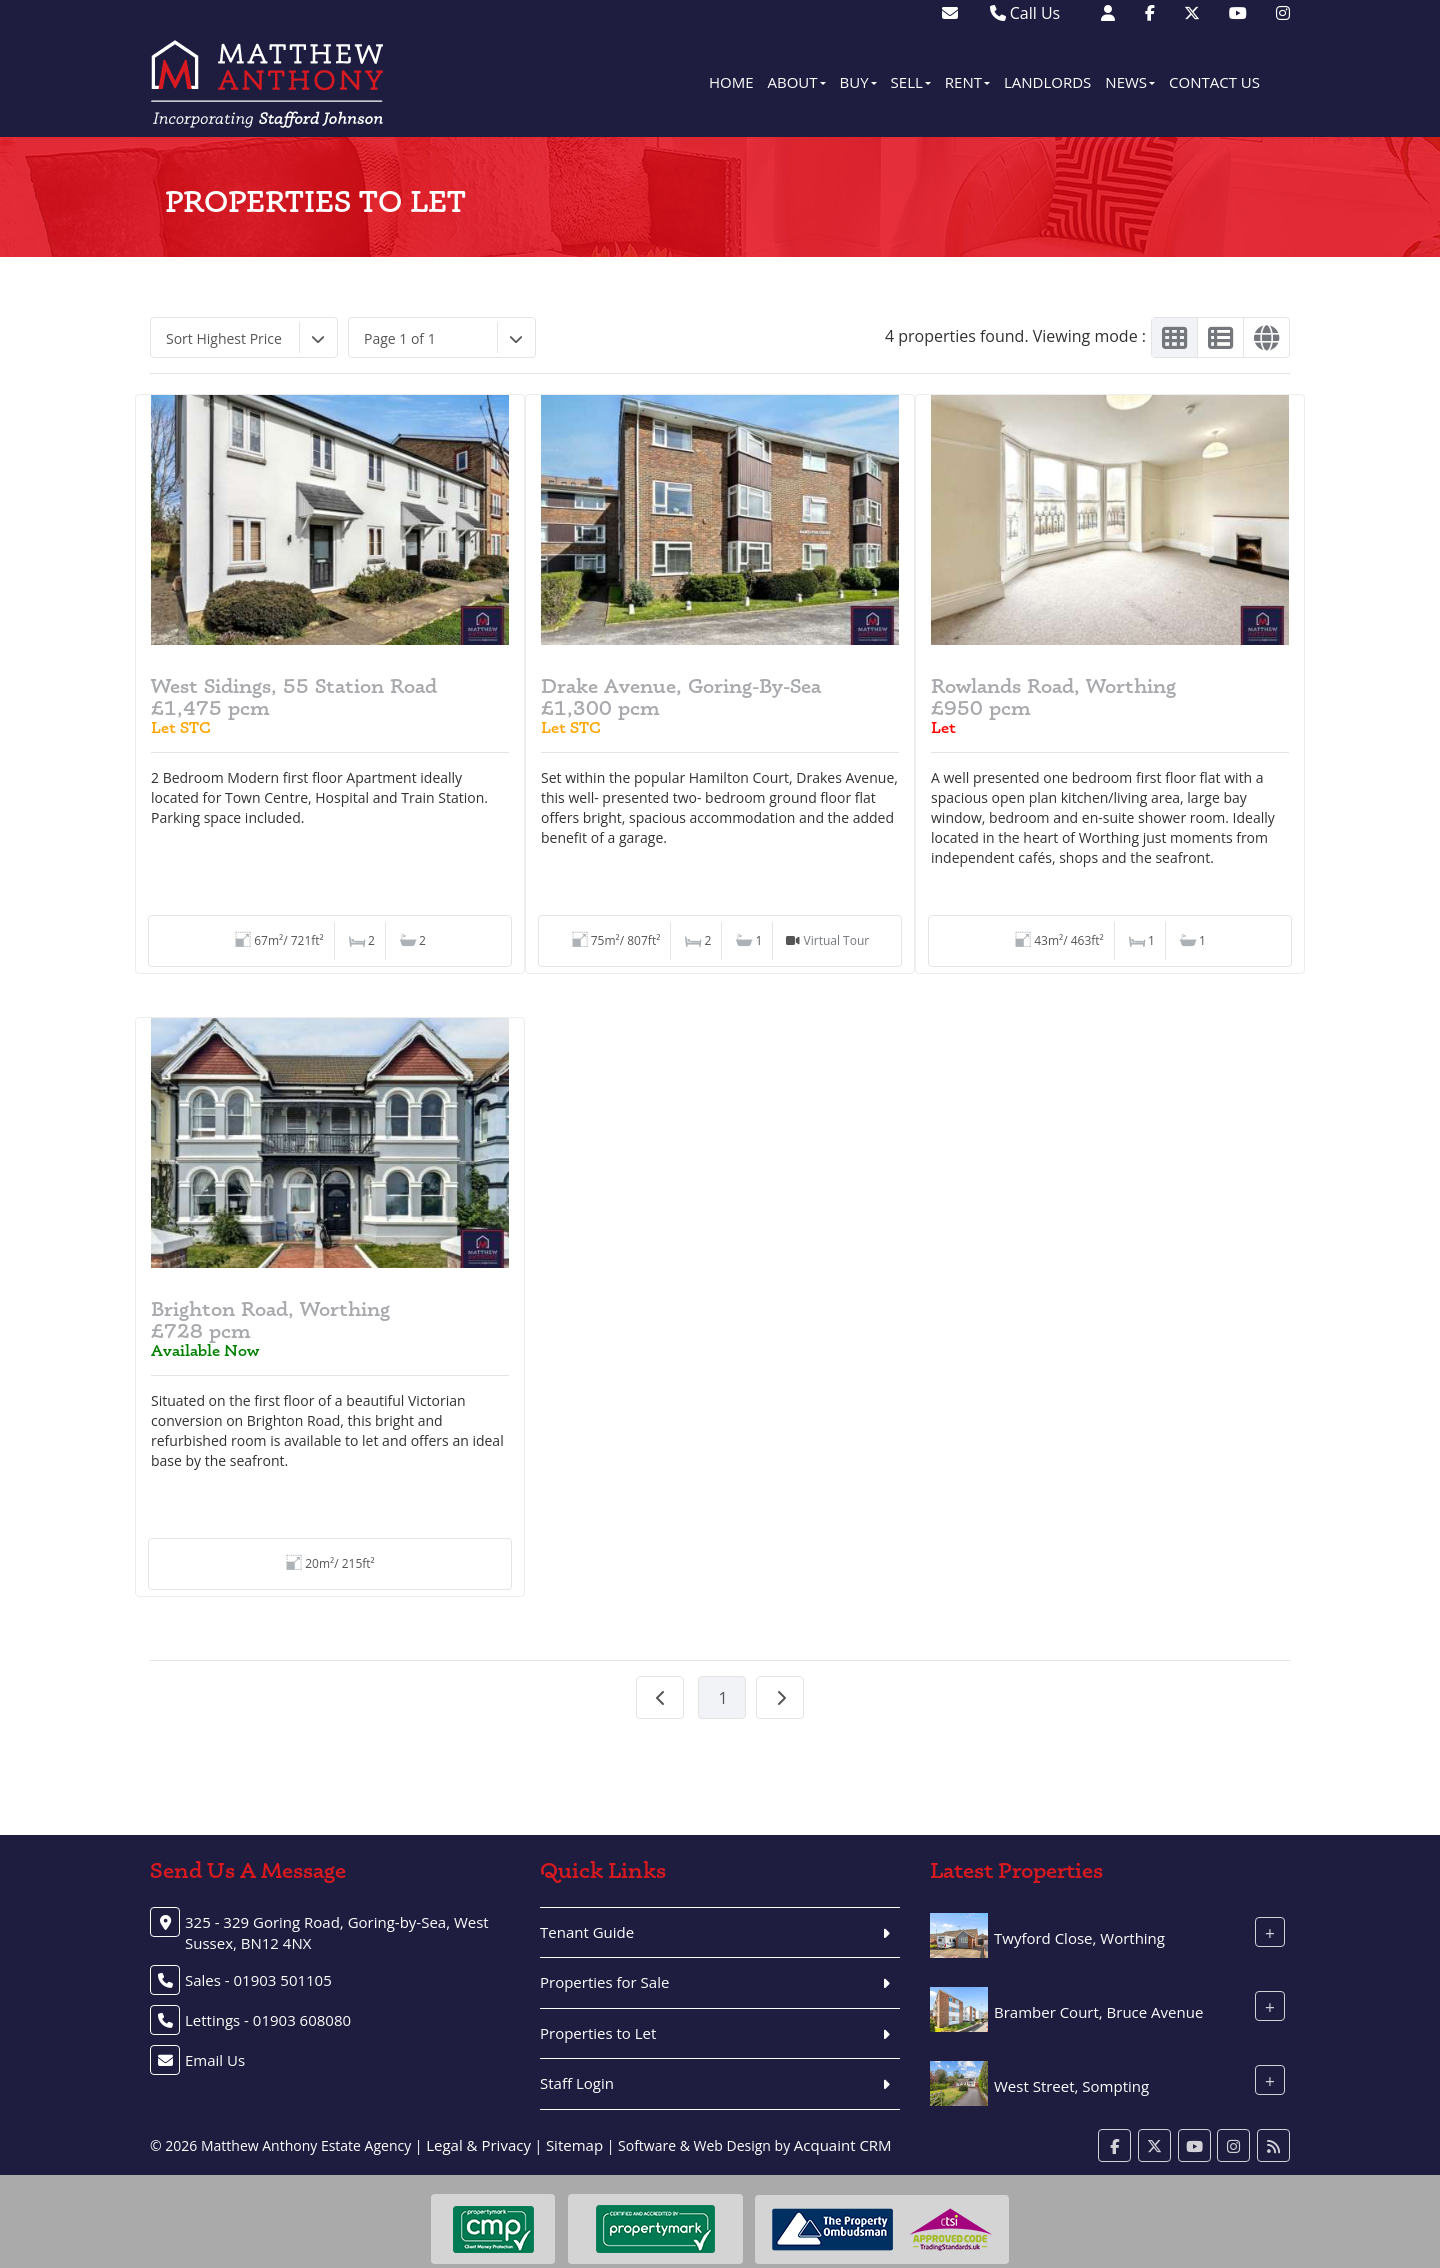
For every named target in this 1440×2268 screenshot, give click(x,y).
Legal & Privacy (478, 2145)
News (1130, 82)
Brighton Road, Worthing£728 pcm (270, 1320)
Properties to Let (598, 2033)
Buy (858, 82)
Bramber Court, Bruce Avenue (1098, 2012)
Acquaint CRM (843, 2145)
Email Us (215, 2060)
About (797, 82)
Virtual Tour (837, 940)
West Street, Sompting (1071, 2086)
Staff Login (577, 2083)
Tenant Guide (587, 1932)
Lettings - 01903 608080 (268, 2020)
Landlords (1047, 82)
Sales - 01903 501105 (258, 1980)
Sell (911, 82)
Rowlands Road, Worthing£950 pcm (1053, 697)
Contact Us (1214, 82)
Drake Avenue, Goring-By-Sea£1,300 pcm (681, 697)
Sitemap (574, 2145)
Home (731, 82)
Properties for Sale (604, 1982)
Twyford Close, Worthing (1079, 1938)
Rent (967, 82)
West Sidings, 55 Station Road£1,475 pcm (294, 697)
